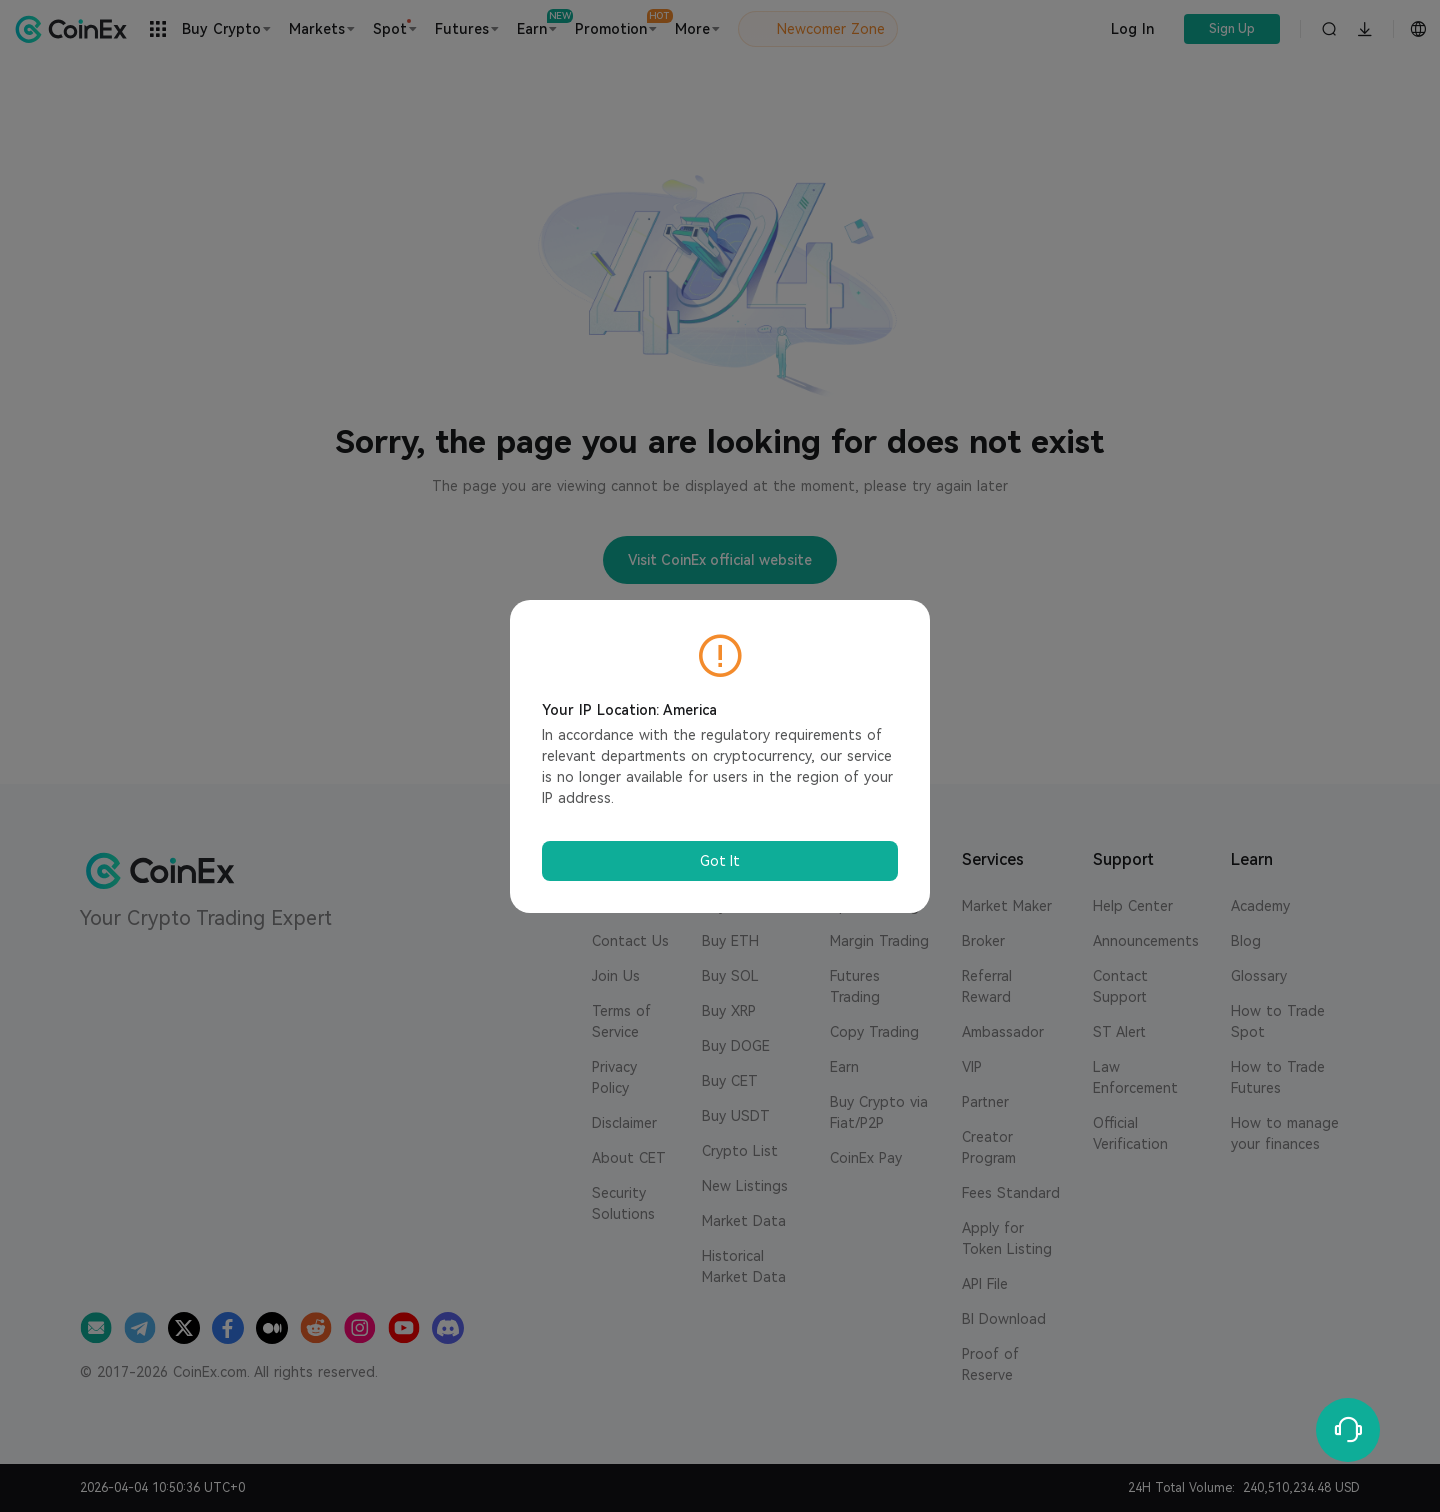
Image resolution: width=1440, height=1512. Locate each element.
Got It (720, 861)
